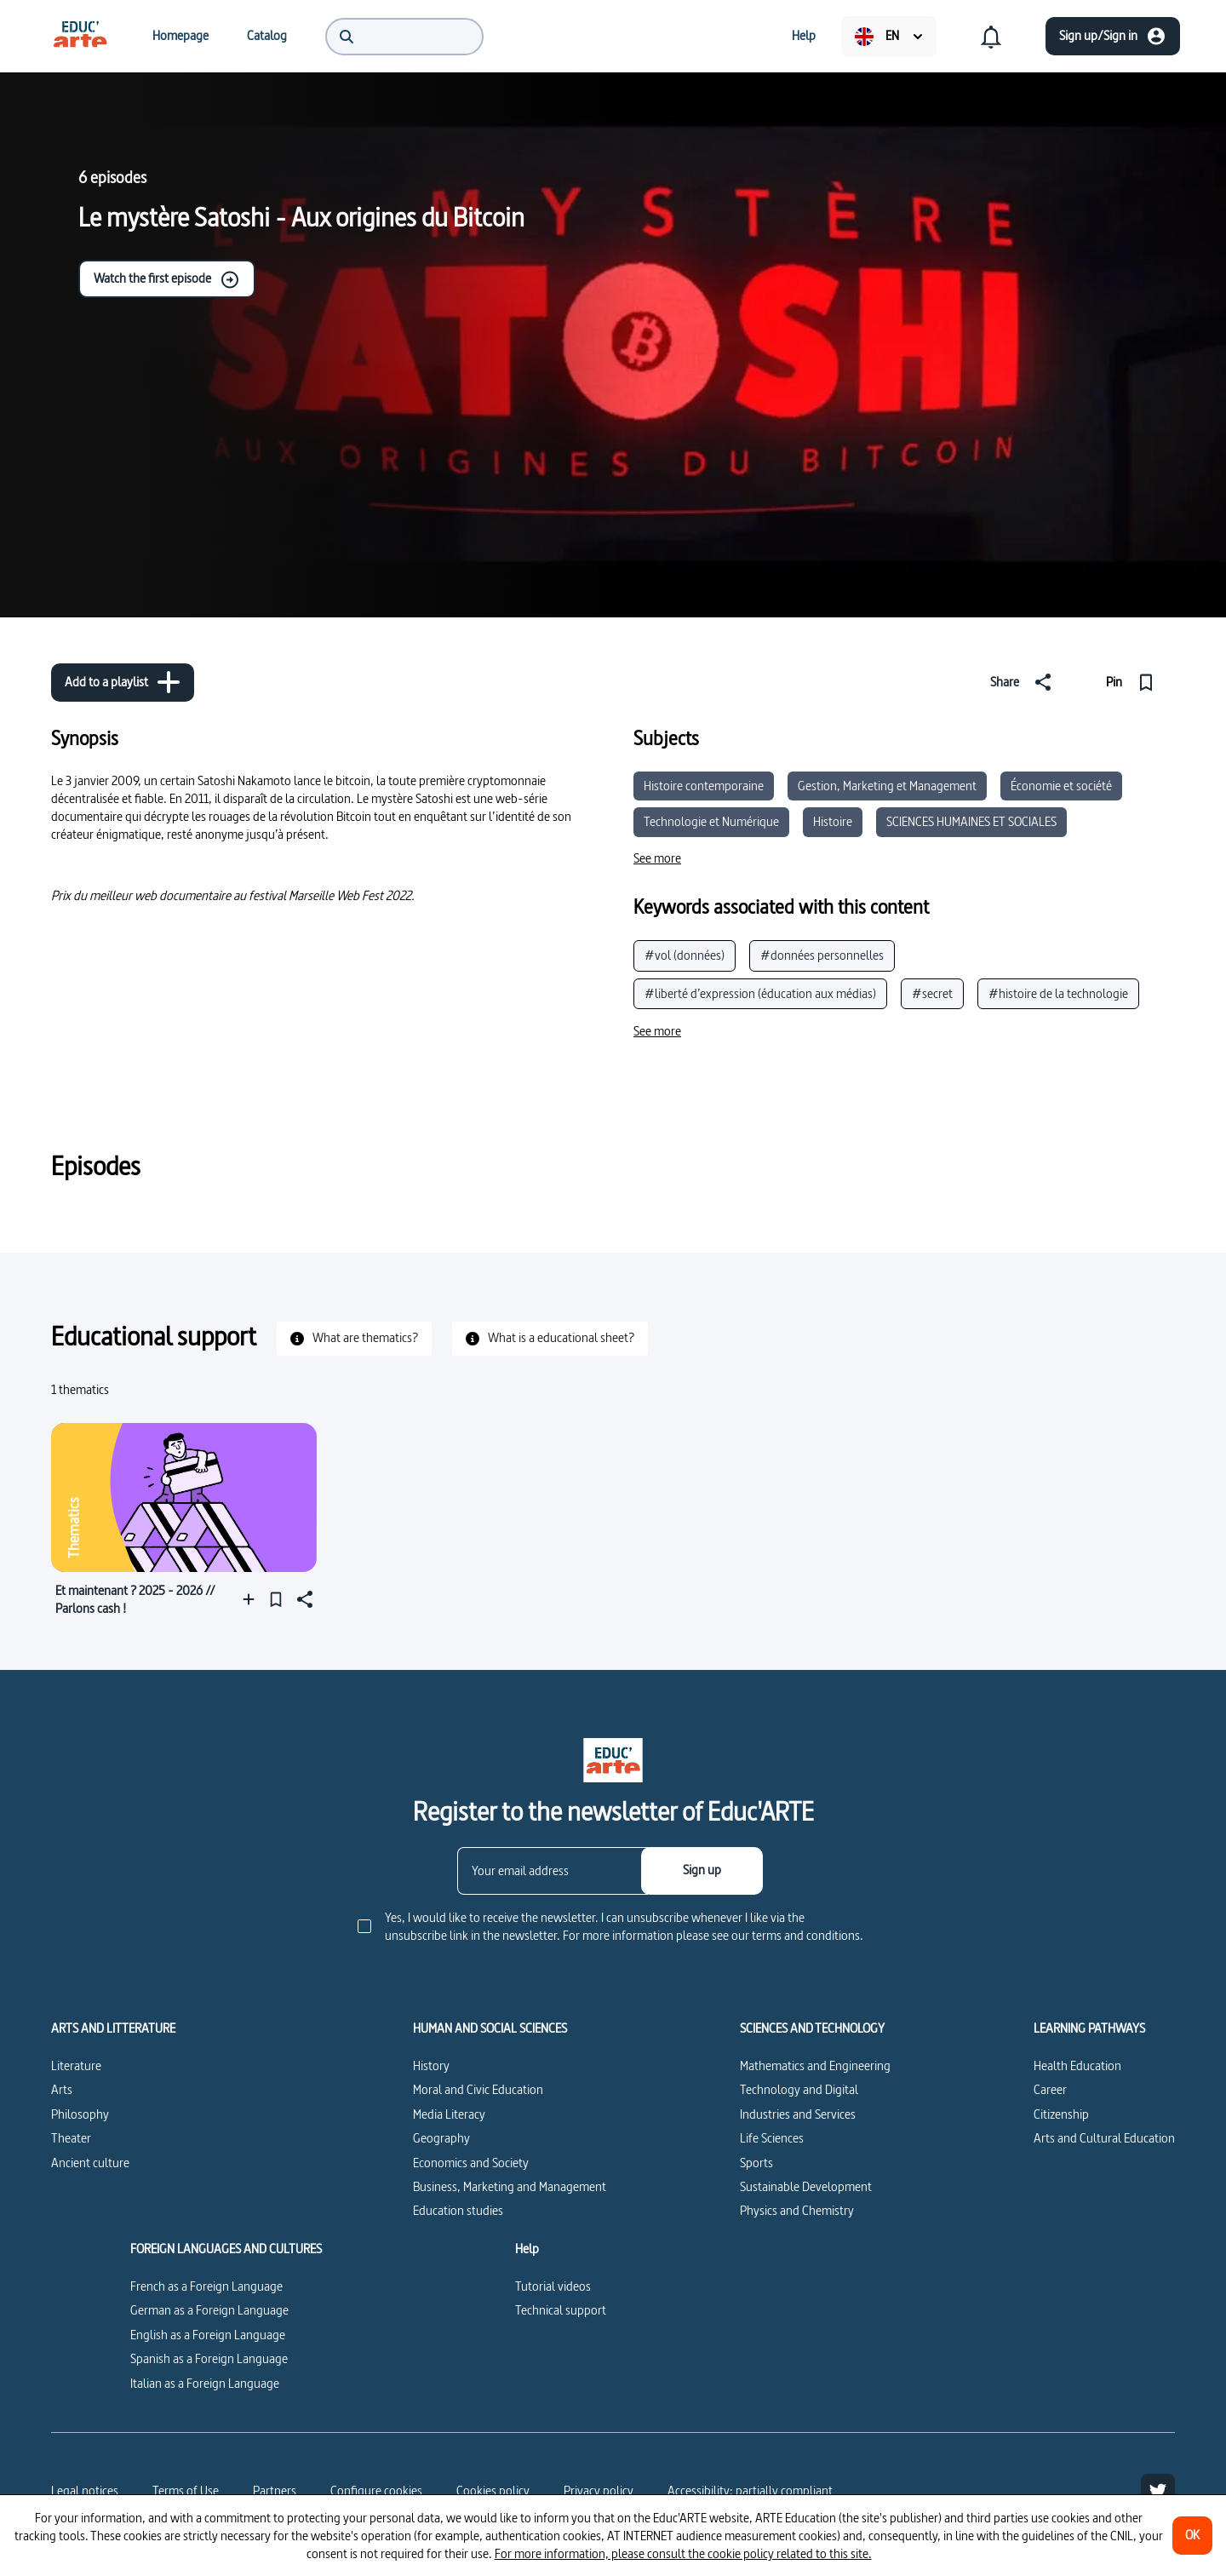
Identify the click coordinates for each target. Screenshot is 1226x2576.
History (431, 2065)
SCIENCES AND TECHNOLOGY (812, 2028)
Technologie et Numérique (711, 821)
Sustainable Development (806, 2186)
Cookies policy (493, 2490)
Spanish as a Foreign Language (209, 2358)
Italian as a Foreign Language (204, 2383)
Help (527, 2249)
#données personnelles (822, 955)
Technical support (560, 2310)
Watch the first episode (167, 279)
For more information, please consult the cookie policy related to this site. (683, 2553)
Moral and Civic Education (478, 2089)
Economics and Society (471, 2163)
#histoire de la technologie (1058, 993)
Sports (756, 2163)
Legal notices (84, 2490)
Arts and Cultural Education (1104, 2138)
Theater (71, 2138)
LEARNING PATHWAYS (1089, 2028)
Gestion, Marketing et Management (887, 786)
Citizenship (1061, 2114)
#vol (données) (685, 955)
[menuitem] (80, 36)
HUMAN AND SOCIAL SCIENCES (490, 2028)
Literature (76, 2065)
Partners (274, 2490)
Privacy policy (598, 2490)
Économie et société (1061, 786)
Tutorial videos (553, 2286)
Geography (441, 2138)
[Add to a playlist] (122, 682)
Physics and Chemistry (797, 2210)
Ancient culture (90, 2163)
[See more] (657, 858)
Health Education (1077, 2065)
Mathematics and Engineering (815, 2065)
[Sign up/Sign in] (1113, 36)
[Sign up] (702, 1871)
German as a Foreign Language (209, 2310)
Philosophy (80, 2114)
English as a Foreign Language (207, 2335)
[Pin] (1133, 682)
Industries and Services (798, 2114)
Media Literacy (449, 2114)
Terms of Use (185, 2490)
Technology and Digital (799, 2089)
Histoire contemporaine (704, 786)
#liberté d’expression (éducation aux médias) (760, 993)
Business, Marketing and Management (509, 2186)
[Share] (1024, 682)
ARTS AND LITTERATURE (113, 2028)
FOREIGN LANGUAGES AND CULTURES (226, 2249)
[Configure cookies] (376, 2491)
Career (1050, 2089)
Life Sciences (772, 2138)
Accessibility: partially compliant (750, 2490)
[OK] (1192, 2535)
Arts (61, 2089)
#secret (932, 993)
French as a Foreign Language (206, 2286)
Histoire (832, 821)
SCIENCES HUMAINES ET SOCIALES (971, 821)
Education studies (458, 2210)
